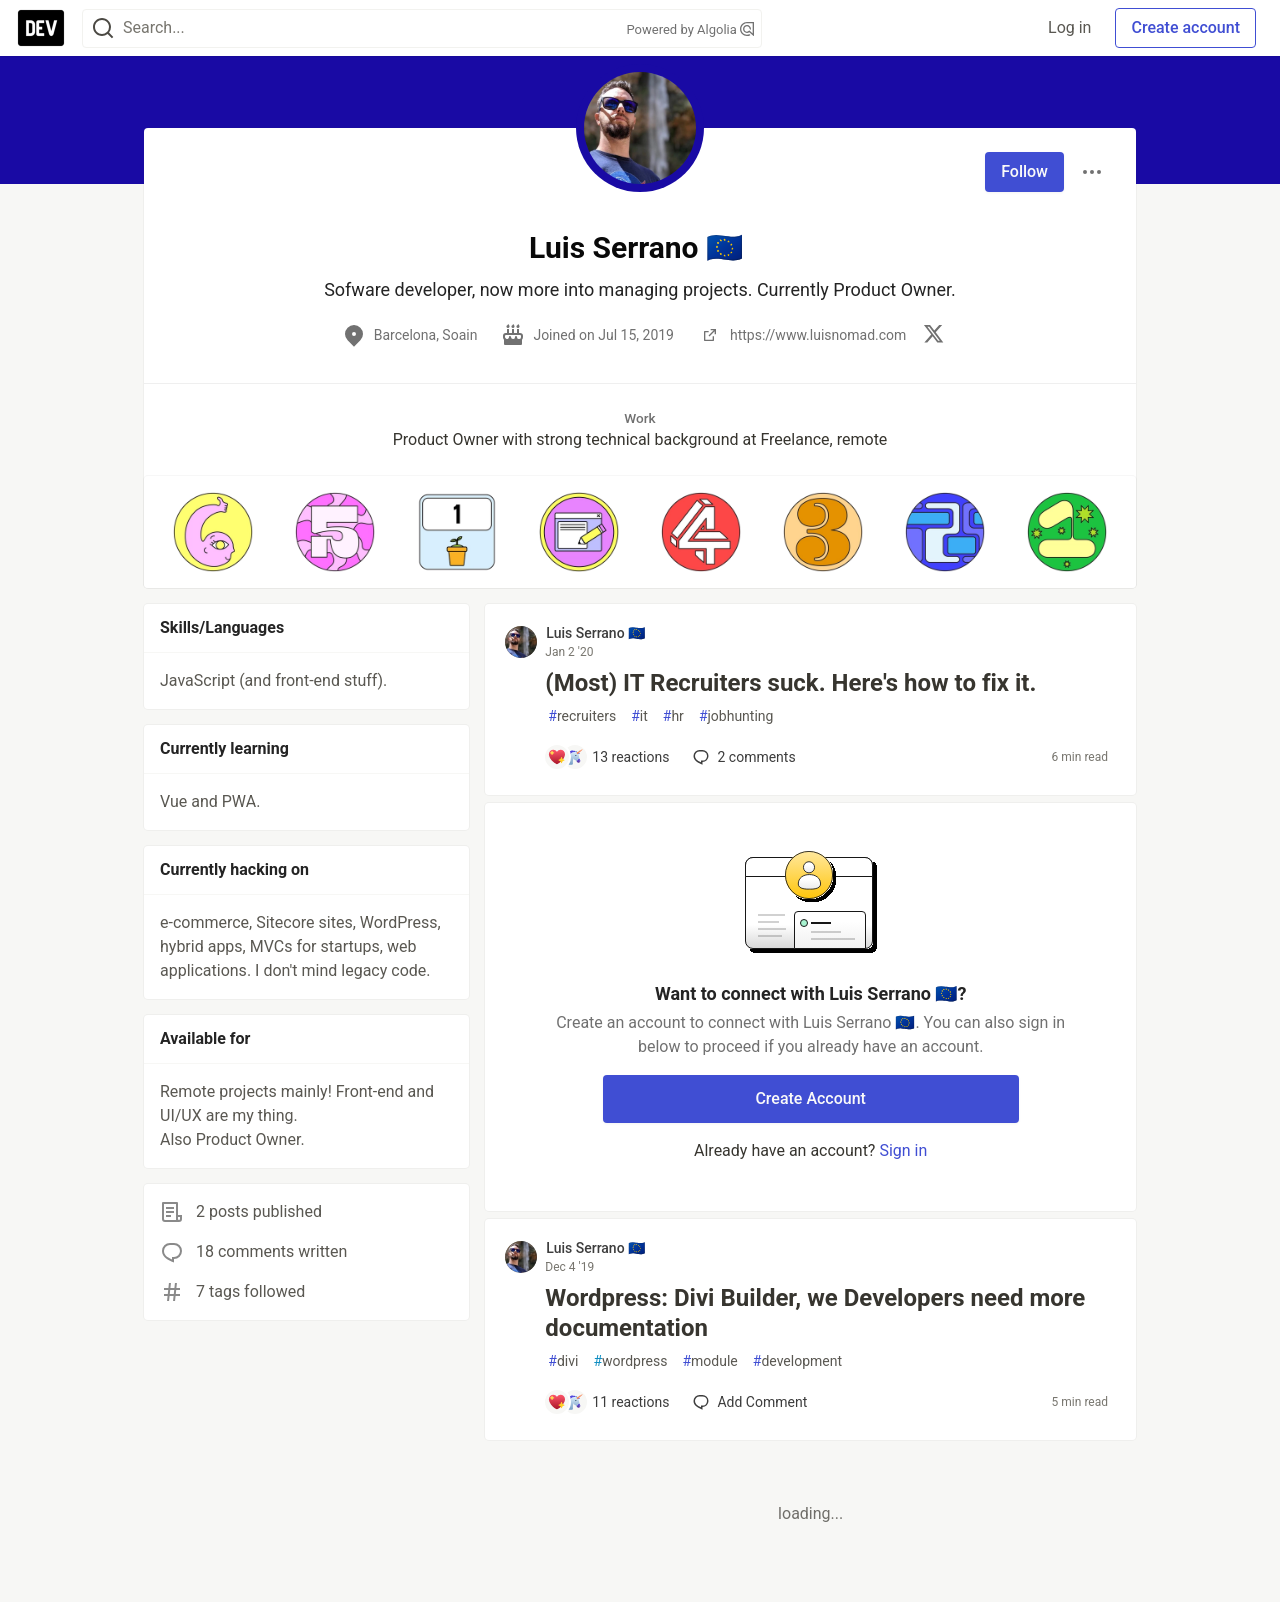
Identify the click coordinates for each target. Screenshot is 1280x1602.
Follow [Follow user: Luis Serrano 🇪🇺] (1024, 171)
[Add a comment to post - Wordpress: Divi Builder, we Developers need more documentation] (608, 1402)
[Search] (103, 28)
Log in (1069, 27)
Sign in (903, 1150)
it (639, 716)
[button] (213, 532)
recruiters (582, 716)
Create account (1185, 27)
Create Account (810, 1098)
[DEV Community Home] (41, 28)
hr (673, 716)
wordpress (630, 1361)
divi (563, 1361)
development (797, 1361)
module (709, 1361)
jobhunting (736, 716)
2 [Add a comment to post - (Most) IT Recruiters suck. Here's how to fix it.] (742, 757)
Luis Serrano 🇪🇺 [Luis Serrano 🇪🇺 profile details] (595, 633)
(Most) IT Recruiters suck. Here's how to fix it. (790, 683)
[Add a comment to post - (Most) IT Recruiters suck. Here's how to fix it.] (608, 757)
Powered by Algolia (690, 29)
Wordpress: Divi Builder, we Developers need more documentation (815, 1313)
